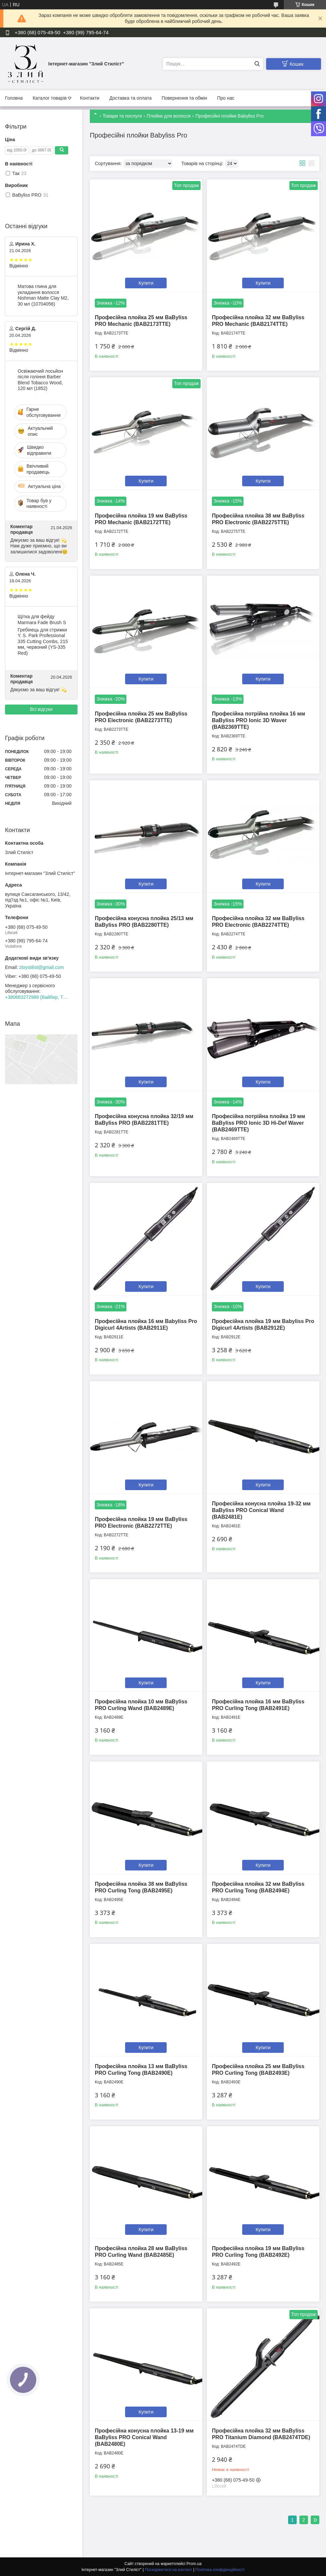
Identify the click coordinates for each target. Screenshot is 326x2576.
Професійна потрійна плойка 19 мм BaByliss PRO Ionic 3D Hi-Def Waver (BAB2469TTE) (258, 1122)
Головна (14, 98)
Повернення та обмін (184, 98)
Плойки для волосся (169, 116)
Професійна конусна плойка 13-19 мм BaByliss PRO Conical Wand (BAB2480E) (144, 2437)
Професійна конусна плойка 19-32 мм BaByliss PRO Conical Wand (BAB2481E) (261, 1510)
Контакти (89, 98)
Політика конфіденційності (219, 2569)
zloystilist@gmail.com (41, 967)
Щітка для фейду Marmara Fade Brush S (42, 619)
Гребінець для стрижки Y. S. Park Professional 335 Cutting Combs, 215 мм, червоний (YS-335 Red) (43, 641)
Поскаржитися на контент (168, 2569)
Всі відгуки (41, 709)
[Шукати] (257, 64)
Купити (146, 283)
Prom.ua (194, 2563)
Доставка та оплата (130, 98)
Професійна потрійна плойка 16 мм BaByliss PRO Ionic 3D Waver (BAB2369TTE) (258, 720)
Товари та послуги (122, 116)
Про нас (226, 98)
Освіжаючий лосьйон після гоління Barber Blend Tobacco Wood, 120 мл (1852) (40, 379)
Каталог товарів (50, 98)
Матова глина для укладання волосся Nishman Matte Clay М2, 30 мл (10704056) (43, 295)
